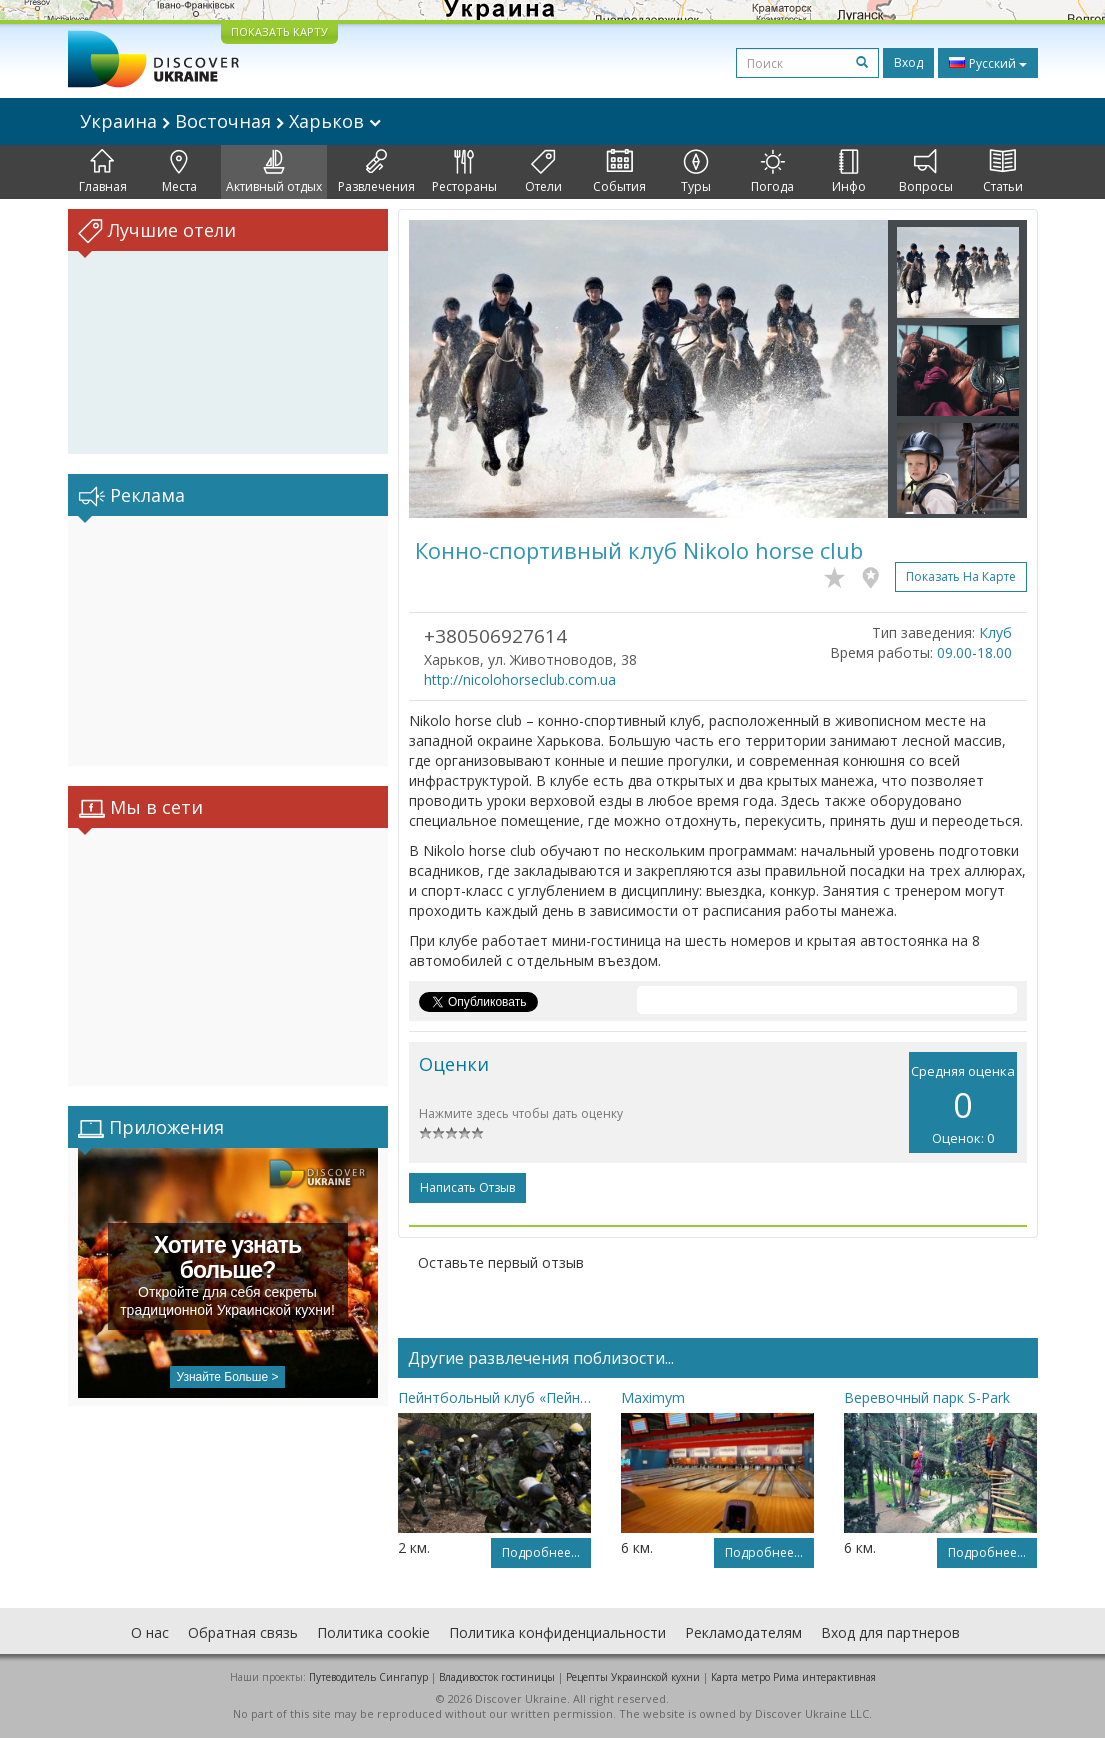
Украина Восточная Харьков (230, 121)
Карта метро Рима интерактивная (793, 1677)
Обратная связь (243, 1632)
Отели (543, 172)
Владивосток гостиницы (497, 1677)
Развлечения (376, 172)
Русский (988, 63)
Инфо (849, 172)
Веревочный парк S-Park (927, 1397)
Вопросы (926, 172)
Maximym (653, 1397)
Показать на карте (961, 576)
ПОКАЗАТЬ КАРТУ (279, 31)
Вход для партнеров (890, 1632)
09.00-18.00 (974, 652)
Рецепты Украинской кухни (633, 1677)
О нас (150, 1632)
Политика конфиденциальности (557, 1632)
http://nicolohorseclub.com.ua (520, 679)
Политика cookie (373, 1632)
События (619, 172)
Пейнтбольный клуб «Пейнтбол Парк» (494, 1397)
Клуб (995, 632)
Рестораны (464, 172)
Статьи (1003, 172)
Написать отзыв (467, 1187)
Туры (696, 172)
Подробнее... (541, 1552)
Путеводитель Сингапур (368, 1677)
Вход (908, 62)
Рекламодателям (743, 1632)
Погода (772, 172)
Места (179, 172)
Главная (103, 172)
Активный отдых (274, 172)
